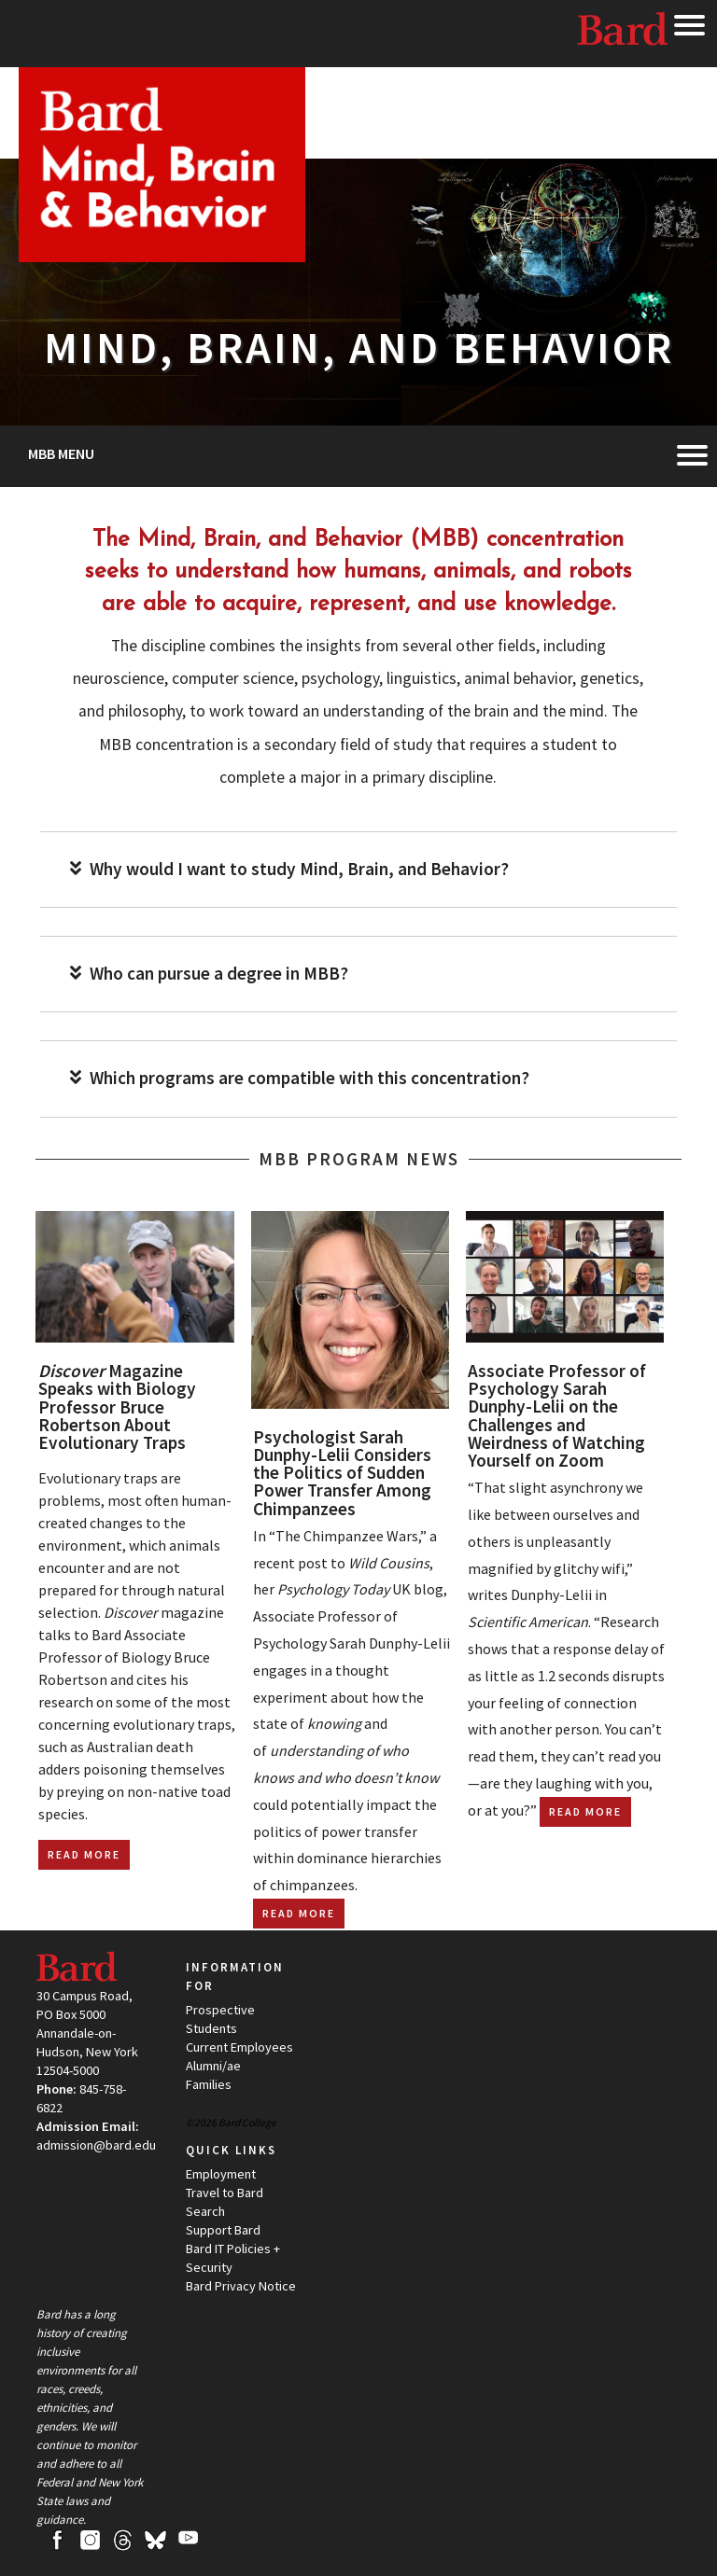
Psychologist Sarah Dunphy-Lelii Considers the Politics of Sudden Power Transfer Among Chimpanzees (342, 1473)
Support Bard (223, 2229)
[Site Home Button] (162, 254)
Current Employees (239, 2047)
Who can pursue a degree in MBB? (209, 973)
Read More (84, 1854)
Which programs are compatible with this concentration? (299, 1078)
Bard (623, 32)
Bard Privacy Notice (241, 2285)
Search (205, 2211)
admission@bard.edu (96, 2145)
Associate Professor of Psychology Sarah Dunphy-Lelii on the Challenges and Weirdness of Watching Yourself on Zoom (557, 1415)
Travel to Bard (224, 2192)
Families (209, 2084)
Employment (221, 2173)
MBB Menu (61, 453)
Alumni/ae (213, 2065)
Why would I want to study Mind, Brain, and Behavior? (289, 869)
